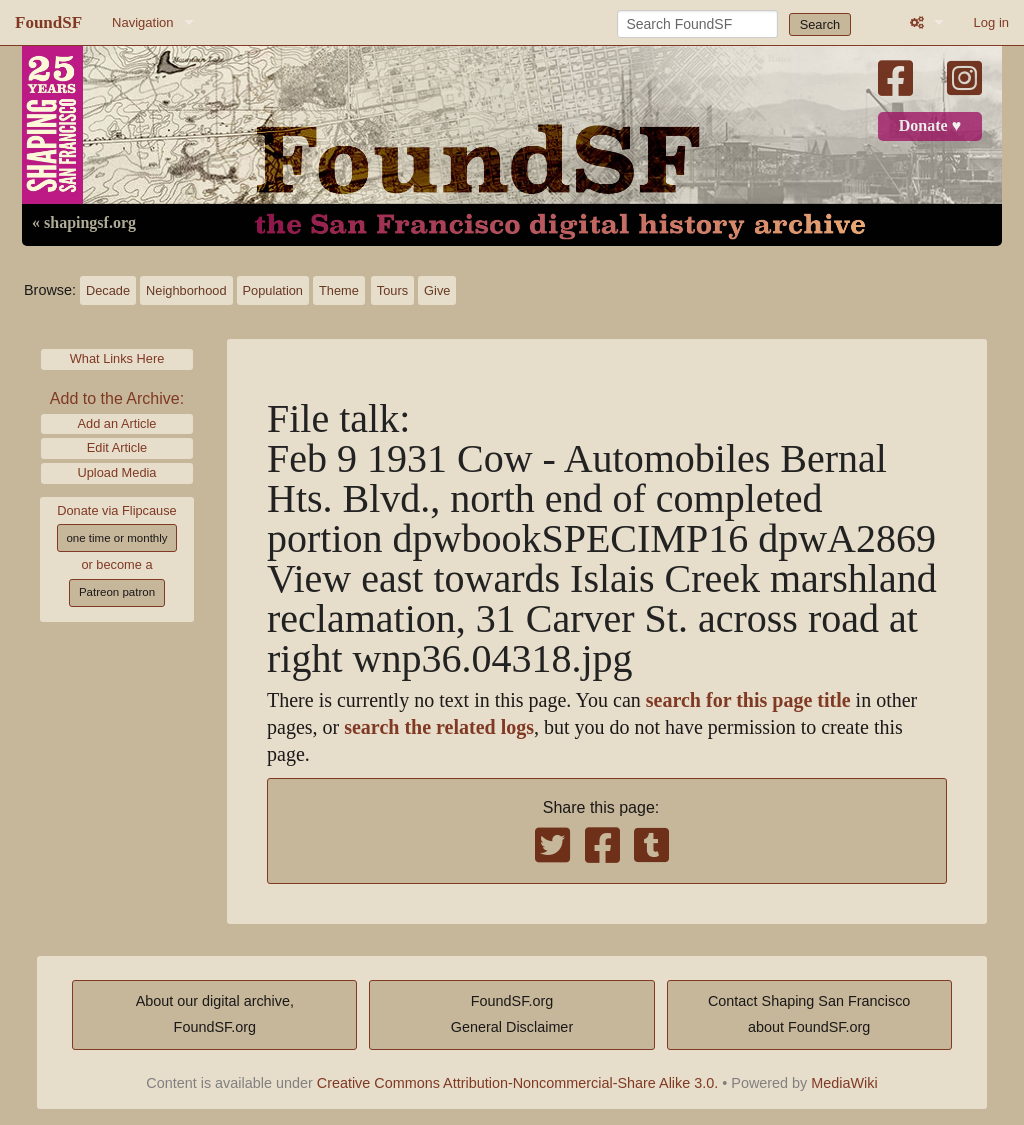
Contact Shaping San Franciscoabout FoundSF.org (809, 1014)
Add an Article (117, 423)
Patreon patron (117, 592)
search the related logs (439, 727)
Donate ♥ (930, 126)
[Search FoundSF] (697, 24)
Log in (991, 22)
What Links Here (117, 358)
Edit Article (117, 447)
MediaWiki (844, 1083)
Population (273, 290)
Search (820, 24)
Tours (392, 290)
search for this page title (748, 700)
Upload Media (117, 472)
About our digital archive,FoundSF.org (215, 1014)
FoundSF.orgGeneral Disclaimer (512, 1014)
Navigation (142, 22)
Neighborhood (186, 290)
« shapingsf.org (84, 223)
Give (437, 290)
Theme (339, 290)
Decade (108, 290)
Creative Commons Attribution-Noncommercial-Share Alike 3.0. (518, 1083)
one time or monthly (116, 538)
